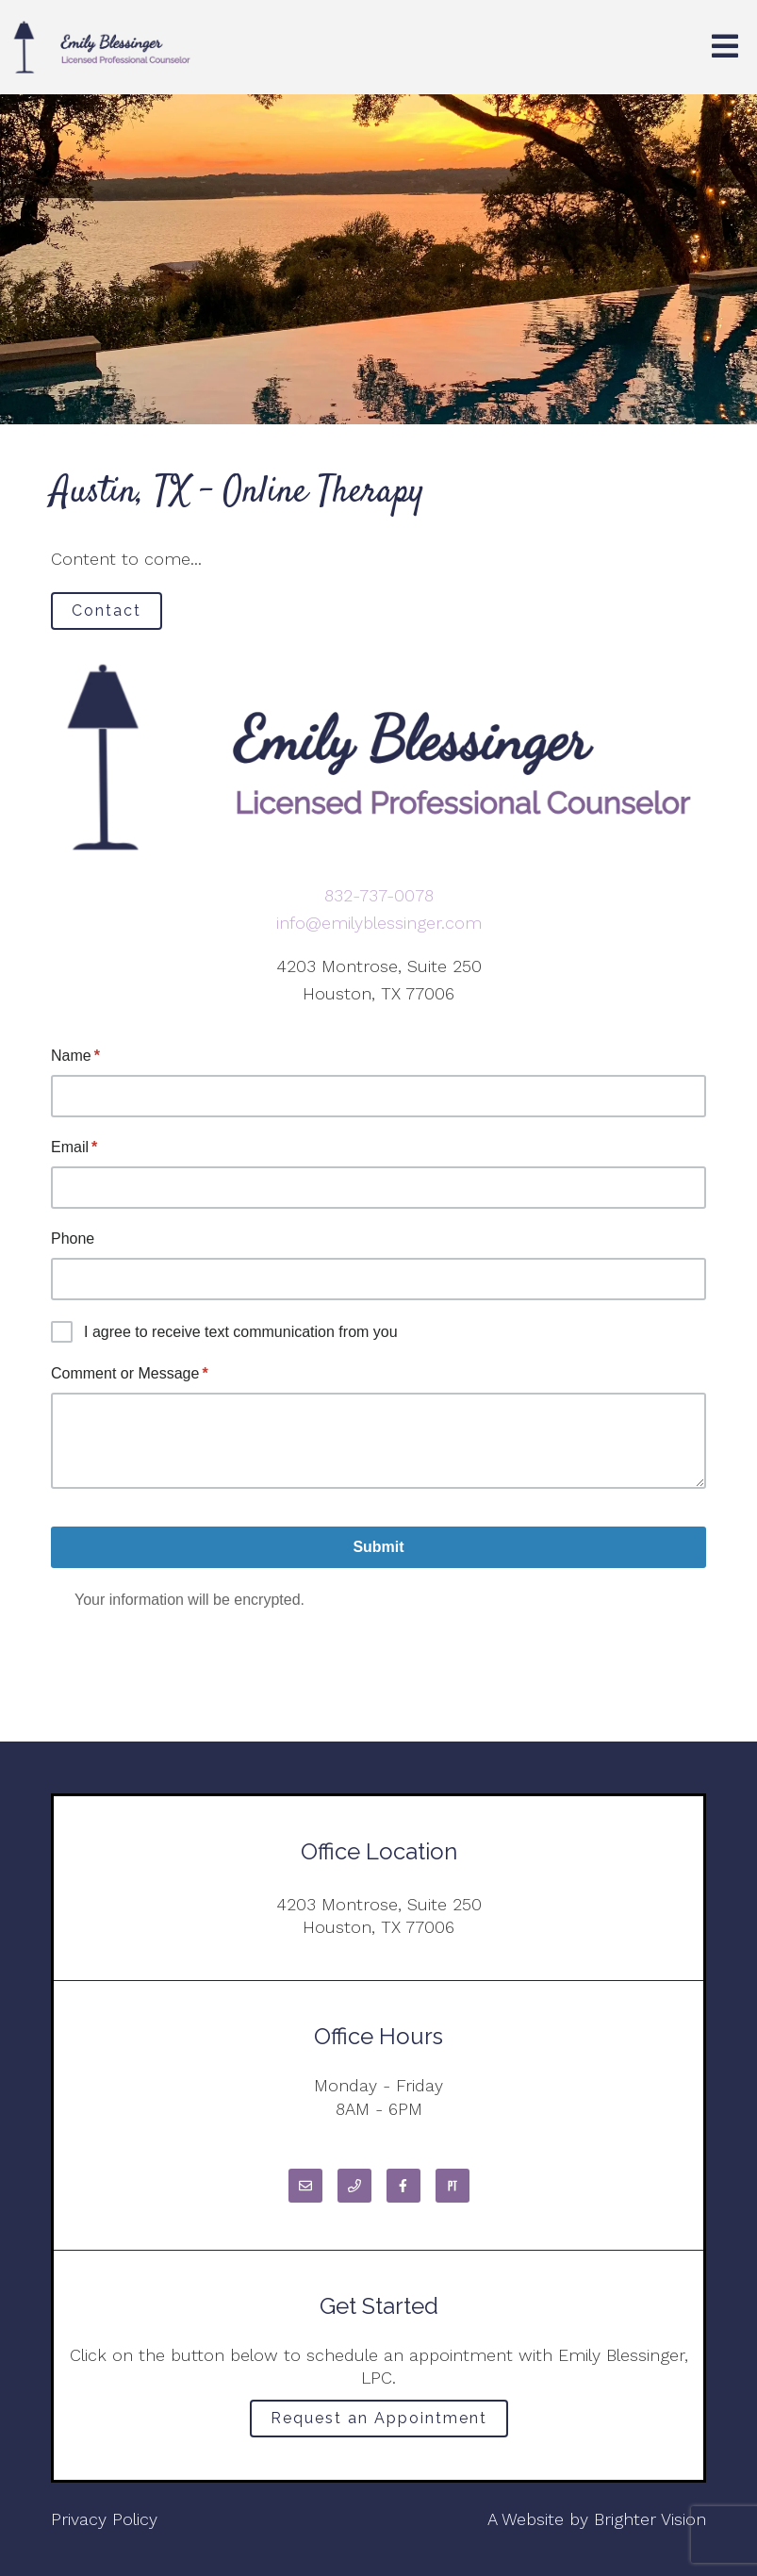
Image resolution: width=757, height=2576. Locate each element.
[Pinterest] (452, 2186)
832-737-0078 (379, 895)
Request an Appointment (379, 2418)
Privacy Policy (104, 2519)
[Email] (305, 2186)
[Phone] (354, 2186)
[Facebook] (403, 2186)
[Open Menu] (725, 47)
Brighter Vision (650, 2519)
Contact (106, 610)
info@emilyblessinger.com (379, 923)
